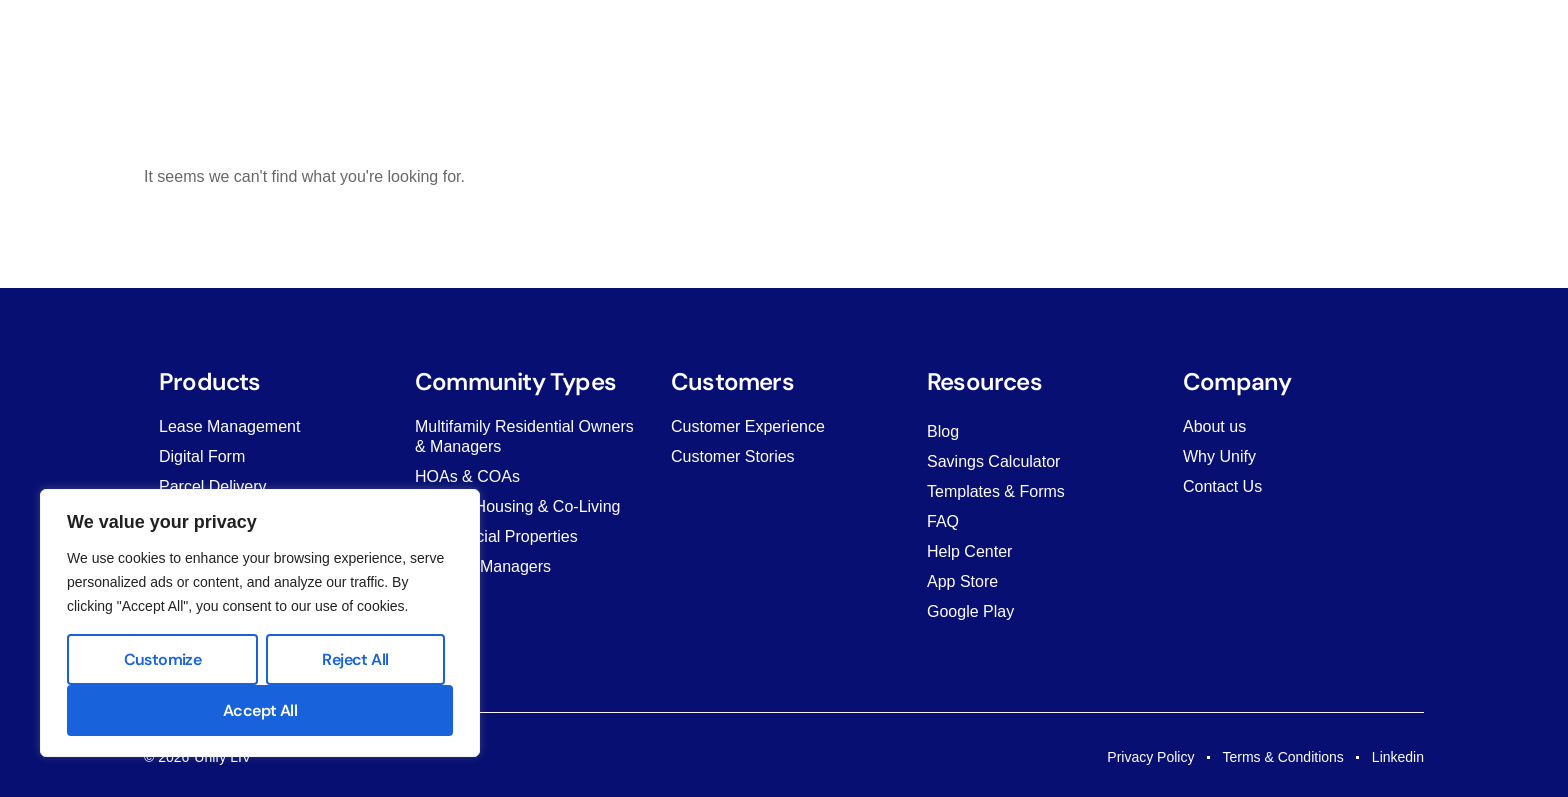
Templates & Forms (996, 491)
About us (1214, 426)
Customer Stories (733, 456)
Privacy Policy (1150, 757)
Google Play (970, 611)
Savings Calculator (993, 461)
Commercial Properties (496, 536)
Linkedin (1398, 757)
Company (913, 34)
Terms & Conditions (1282, 757)
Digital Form (202, 456)
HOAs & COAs (467, 476)
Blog (943, 431)
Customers (702, 34)
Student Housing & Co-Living (517, 506)
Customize (163, 659)
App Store (962, 581)
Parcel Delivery (213, 486)
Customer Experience (748, 426)
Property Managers (483, 566)
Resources (810, 34)
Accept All (260, 710)
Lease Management (229, 426)
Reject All (355, 659)
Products (503, 34)
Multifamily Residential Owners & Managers (524, 436)
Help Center (969, 551)
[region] (260, 623)
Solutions (599, 34)
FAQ (943, 521)
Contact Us (1222, 486)
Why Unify (1219, 456)
